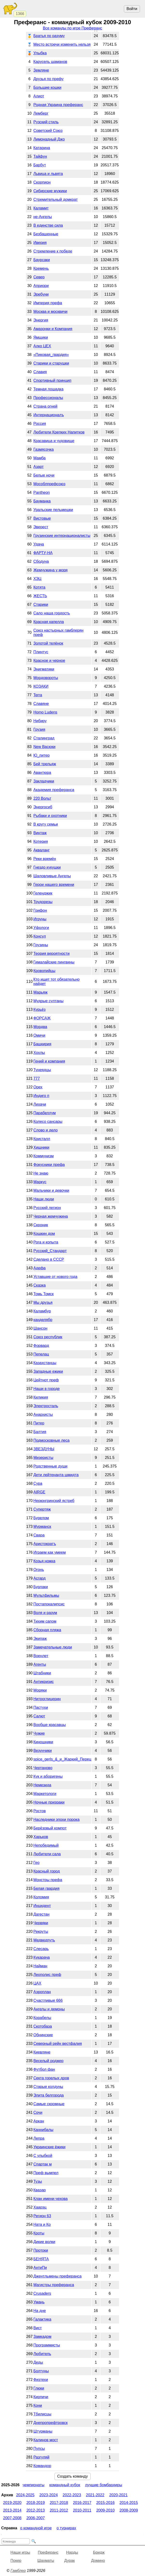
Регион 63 (42, 2216)
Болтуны (41, 2371)
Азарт (38, 467)
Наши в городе (46, 1389)
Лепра (38, 2138)
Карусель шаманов (50, 62)
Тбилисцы (42, 2414)
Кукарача (41, 1957)
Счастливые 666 (48, 2000)
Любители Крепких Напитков (59, 432)
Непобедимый (46, 1845)
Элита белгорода (48, 2095)
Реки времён (44, 859)
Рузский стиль (46, 122)
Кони (37, 2405)
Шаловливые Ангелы (52, 876)
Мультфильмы (46, 1595)
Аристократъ (44, 1544)
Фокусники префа (49, 1165)
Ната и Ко (42, 2224)
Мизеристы (43, 1458)
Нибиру (40, 721)
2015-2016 (105, 2503)
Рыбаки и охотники (50, 816)
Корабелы (42, 2018)
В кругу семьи (45, 824)
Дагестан (41, 1914)
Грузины (40, 945)
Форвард (41, 1346)
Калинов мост (45, 2440)
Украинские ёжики (49, 2147)
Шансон (40, 1328)
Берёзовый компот (49, 1828)
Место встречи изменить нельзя (62, 44)
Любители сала (47, 1854)
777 (36, 1078)
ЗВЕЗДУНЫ (43, 1449)
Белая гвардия (46, 1888)
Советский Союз (47, 131)
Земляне (41, 70)
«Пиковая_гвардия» (51, 355)
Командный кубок (64, 2485)
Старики (40, 604)
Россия (39, 424)
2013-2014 (12, 2510)
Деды (38, 2362)
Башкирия (42, 1044)
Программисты (46, 2345)
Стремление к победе (52, 251)
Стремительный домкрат (55, 199)
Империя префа (47, 303)
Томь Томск (43, 1294)
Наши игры (20, 2552)
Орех (37, 1087)
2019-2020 (12, 2503)
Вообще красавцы (49, 1725)
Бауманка (42, 501)
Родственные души (50, 1466)
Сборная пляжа (47, 1630)
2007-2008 (12, 2518)
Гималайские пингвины (53, 962)
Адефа (39, 1268)
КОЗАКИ (40, 686)
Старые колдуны (48, 2087)
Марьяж (40, 992)
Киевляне (41, 2052)
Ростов (39, 1811)
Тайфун (40, 156)
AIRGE (39, 1492)
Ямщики (40, 337)
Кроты (38, 2233)
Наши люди (43, 1199)
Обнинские (43, 2035)
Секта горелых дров (51, 2078)
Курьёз (39, 1009)
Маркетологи (44, 1794)
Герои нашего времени (53, 885)
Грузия (39, 729)
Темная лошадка (48, 389)
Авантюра (42, 773)
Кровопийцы (44, 971)
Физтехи (40, 2380)
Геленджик (42, 893)
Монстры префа (47, 1880)
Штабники (42, 1673)
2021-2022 (95, 2495)
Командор (42, 2466)
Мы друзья (43, 1302)
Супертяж (42, 1509)
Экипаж (40, 1639)
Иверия (40, 243)
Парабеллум (44, 1113)
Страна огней (45, 406)
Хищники (41, 1147)
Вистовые (42, 518)
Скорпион (42, 182)
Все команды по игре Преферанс (72, 28)
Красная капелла (48, 622)
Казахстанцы (44, 1363)
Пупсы (39, 2449)
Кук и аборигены (48, 1776)
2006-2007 (35, 2518)
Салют (39, 1716)
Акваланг (41, 850)
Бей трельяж (44, 764)
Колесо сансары (47, 1121)
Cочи (37, 2112)
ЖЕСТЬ (40, 596)
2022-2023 (72, 2495)
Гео (36, 1863)
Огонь (38, 1570)
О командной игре (36, 2528)
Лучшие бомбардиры (103, 2485)
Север (39, 277)
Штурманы (42, 2431)
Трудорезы (43, 902)
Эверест (40, 527)
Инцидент (42, 1906)
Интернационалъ (48, 415)
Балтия (39, 1432)
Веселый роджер (48, 2061)
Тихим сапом (44, 1621)
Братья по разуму (49, 36)
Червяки (40, 1923)
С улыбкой (42, 2156)
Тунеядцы (42, 1070)
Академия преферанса (53, 790)
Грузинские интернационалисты (61, 536)
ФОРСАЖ (42, 1018)
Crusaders (42, 2293)
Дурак (69, 2561)
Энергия (40, 320)
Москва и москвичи (50, 311)
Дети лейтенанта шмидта (56, 1475)
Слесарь (41, 1949)
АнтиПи (40, 2268)
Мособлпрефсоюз (49, 484)
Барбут (39, 165)
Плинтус (40, 652)
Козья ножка (44, 1561)
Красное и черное (49, 660)
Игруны (39, 919)
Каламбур (42, 1311)
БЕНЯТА (41, 2259)
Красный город (46, 1871)
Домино (98, 2561)
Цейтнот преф (46, 1380)
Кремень (41, 268)
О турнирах (66, 2528)
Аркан (38, 2121)
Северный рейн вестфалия (57, 2044)
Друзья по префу (48, 79)
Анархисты (43, 1414)
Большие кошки (47, 87)
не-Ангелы (42, 217)
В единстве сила (48, 225)
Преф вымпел (45, 2173)
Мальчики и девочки (51, 1190)
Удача (38, 544)
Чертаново (42, 1768)
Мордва (40, 1027)
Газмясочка (43, 449)
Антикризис (43, 1682)
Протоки (40, 2250)
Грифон (40, 910)
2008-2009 (129, 2510)
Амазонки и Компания (52, 329)
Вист (37, 2328)
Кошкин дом (44, 1234)
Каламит (41, 208)
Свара (39, 1535)
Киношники (43, 1742)
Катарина (41, 148)
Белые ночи (43, 475)
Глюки (38, 2388)
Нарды (72, 2552)
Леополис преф (47, 1975)
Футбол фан (44, 2069)
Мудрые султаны (48, 1001)
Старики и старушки (51, 363)
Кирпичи (40, 2397)
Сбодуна (41, 561)
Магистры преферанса (53, 2285)
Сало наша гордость (51, 613)
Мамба (39, 458)
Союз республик (47, 1337)
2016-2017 (82, 2503)
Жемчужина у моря (50, 570)
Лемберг (40, 113)
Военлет (40, 1656)
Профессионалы (48, 398)
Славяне (41, 704)
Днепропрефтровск (50, 2423)
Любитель (42, 2354)
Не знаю (40, 1173)
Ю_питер (41, 755)
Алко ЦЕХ (42, 346)
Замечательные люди (52, 1647)
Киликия (40, 1397)
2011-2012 (59, 2510)
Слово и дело (45, 1130)
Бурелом (41, 1518)
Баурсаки (41, 260)
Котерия (40, 841)
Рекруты (40, 1931)
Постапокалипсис (49, 1604)
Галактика (42, 2319)
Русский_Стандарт (50, 1251)
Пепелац (41, 1354)
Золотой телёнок (48, 643)
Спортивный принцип (52, 380)
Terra (37, 695)
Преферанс (48, 2552)
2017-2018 (59, 2503)
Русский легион (47, 1208)
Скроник (40, 1225)
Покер (16, 2561)
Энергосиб (42, 807)
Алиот (38, 96)
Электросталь (45, 1406)
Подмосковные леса (51, 1440)
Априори (41, 286)
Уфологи (41, 928)
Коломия (41, 1897)
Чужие (39, 1733)
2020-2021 (118, 2495)
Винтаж (40, 833)
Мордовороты (45, 678)
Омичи (39, 1035)
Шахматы (45, 2561)
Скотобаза (42, 2026)
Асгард (39, 1578)
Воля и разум (45, 1613)
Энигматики (43, 669)
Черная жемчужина (50, 1216)
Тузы (37, 2181)
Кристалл (41, 1139)
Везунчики (42, 1751)
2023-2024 (48, 2495)
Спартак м (42, 2164)
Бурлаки (40, 1587)
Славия (40, 372)
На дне (39, 2311)
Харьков (40, 1837)
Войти (132, 9)
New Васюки (44, 747)
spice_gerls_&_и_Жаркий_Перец (62, 1759)
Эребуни (41, 294)
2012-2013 (35, 2510)
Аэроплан (42, 1992)
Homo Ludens (45, 712)
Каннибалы (43, 2130)
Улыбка (40, 53)
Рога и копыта (45, 1242)
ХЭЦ (37, 579)
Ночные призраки (49, 1802)
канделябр (42, 1320)
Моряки (40, 1690)
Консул (39, 936)
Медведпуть (44, 1940)
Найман (40, 1966)
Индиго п (41, 1096)
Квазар (39, 2190)
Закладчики (43, 781)
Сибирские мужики (50, 191)
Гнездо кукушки (47, 867)
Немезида (42, 1785)
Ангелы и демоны (49, 2009)
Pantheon (41, 492)
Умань (39, 2302)
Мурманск (42, 1526)
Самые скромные (49, 2104)
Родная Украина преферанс (58, 105)
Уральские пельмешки (53, 510)
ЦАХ (37, 1983)
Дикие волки (44, 2242)
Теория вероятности (51, 953)
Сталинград (43, 738)
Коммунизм (43, 1156)
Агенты (39, 1664)
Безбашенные (45, 234)
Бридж (98, 2552)
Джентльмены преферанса (57, 2276)
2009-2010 (105, 2510)
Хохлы (39, 1053)
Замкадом (42, 2336)
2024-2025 (25, 2495)
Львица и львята (48, 174)
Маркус (39, 1182)
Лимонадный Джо (49, 139)
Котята (39, 587)
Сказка (39, 1285)
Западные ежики (48, 1371)
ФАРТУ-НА (43, 553)
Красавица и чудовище (53, 441)
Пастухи (40, 1707)
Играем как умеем (49, 1552)
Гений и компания (49, 1061)
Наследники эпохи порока (56, 1819)
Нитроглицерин (47, 1699)
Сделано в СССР (48, 1259)
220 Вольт (42, 798)
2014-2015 (129, 2503)
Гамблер (18, 2571)
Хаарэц (40, 2207)
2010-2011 (82, 2510)
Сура (37, 1483)
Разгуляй (41, 2457)
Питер (38, 1423)
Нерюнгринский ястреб (53, 1501)
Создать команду (72, 2476)
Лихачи (39, 1104)
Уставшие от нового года (55, 1277)
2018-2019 (35, 2503)
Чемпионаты (33, 2485)
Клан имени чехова (50, 2199)
